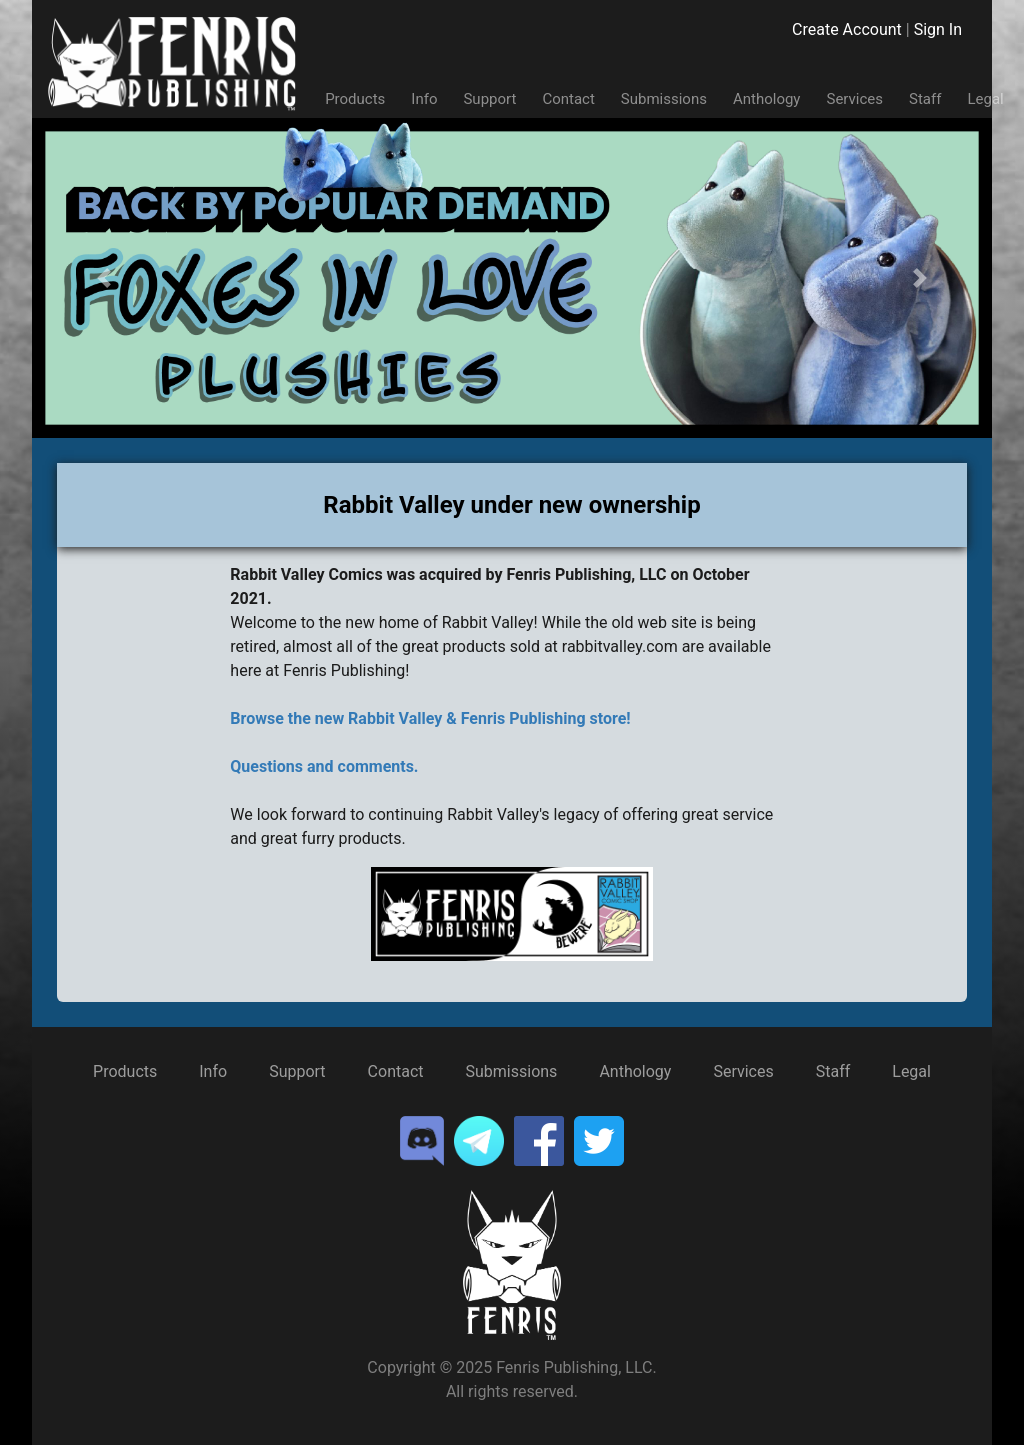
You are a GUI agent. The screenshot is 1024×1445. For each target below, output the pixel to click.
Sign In (938, 29)
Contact (568, 99)
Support (489, 99)
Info (424, 99)
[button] (104, 278)
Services (854, 99)
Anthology (767, 99)
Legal (985, 99)
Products (355, 99)
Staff (925, 99)
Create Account (847, 29)
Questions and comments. (324, 766)
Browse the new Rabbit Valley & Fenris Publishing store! (430, 718)
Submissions (664, 99)
